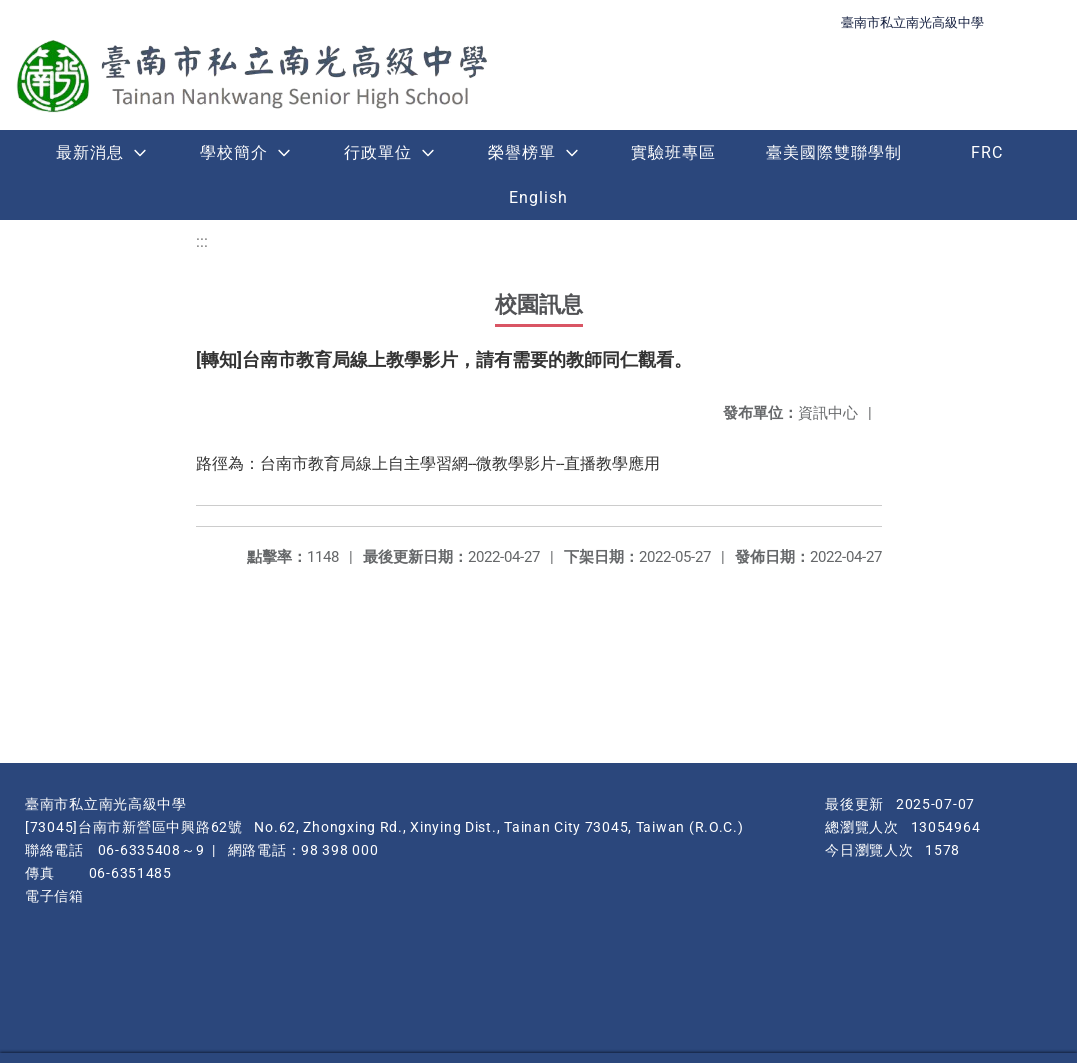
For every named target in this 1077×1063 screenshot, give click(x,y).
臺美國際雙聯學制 (834, 152)
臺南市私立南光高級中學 (912, 22)
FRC (987, 152)
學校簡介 (234, 152)
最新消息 (90, 152)
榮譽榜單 (522, 152)
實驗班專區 (673, 152)
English (538, 197)
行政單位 (378, 152)
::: (202, 241)
